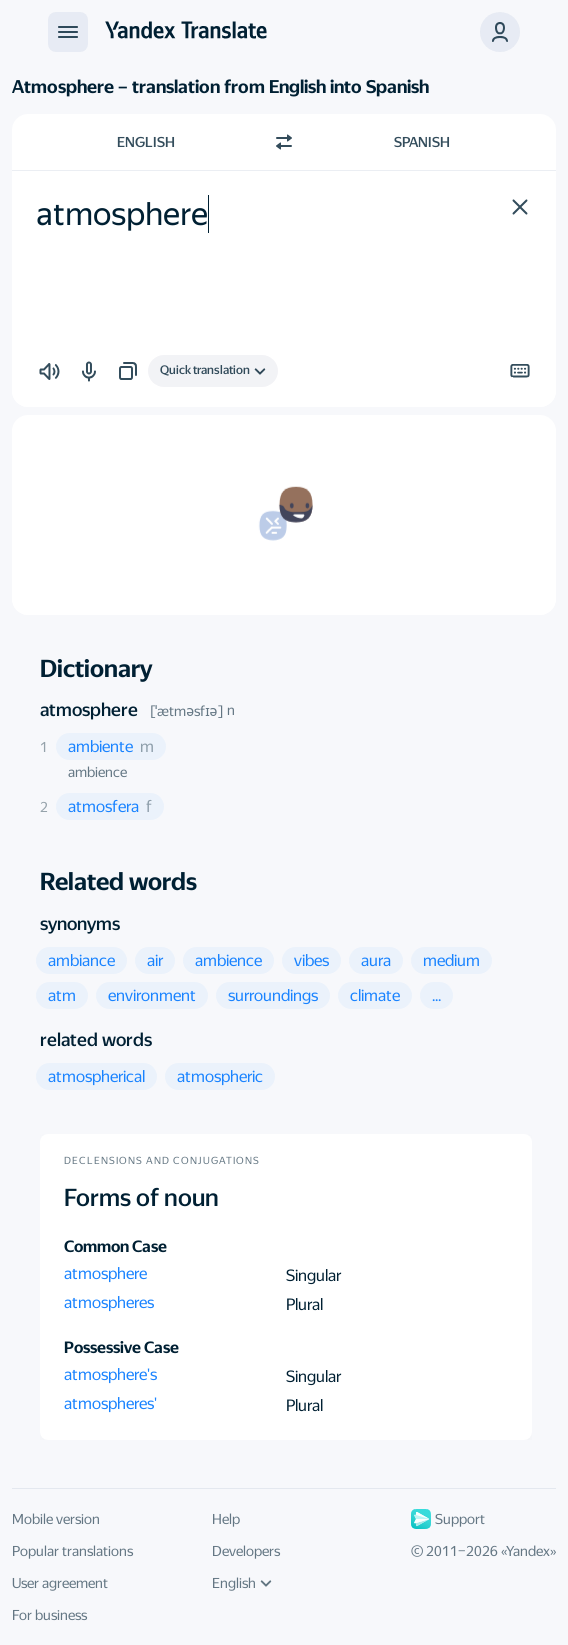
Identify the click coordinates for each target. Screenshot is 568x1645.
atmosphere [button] (105, 1273)
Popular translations (72, 1551)
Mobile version (56, 1519)
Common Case (115, 1246)
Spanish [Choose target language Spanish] (422, 142)
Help (226, 1519)
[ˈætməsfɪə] (186, 711)
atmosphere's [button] (110, 1374)
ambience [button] (97, 772)
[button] (500, 32)
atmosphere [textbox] (122, 214)
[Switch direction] (284, 142)
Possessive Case (121, 1347)
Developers (246, 1551)
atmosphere (89, 709)
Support (448, 1519)
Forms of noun (141, 1198)
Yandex (528, 1551)
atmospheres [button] (109, 1302)
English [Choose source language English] (146, 142)
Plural (304, 1304)
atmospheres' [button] (110, 1403)
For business (49, 1615)
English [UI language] (242, 1583)
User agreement (60, 1583)
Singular (313, 1275)
